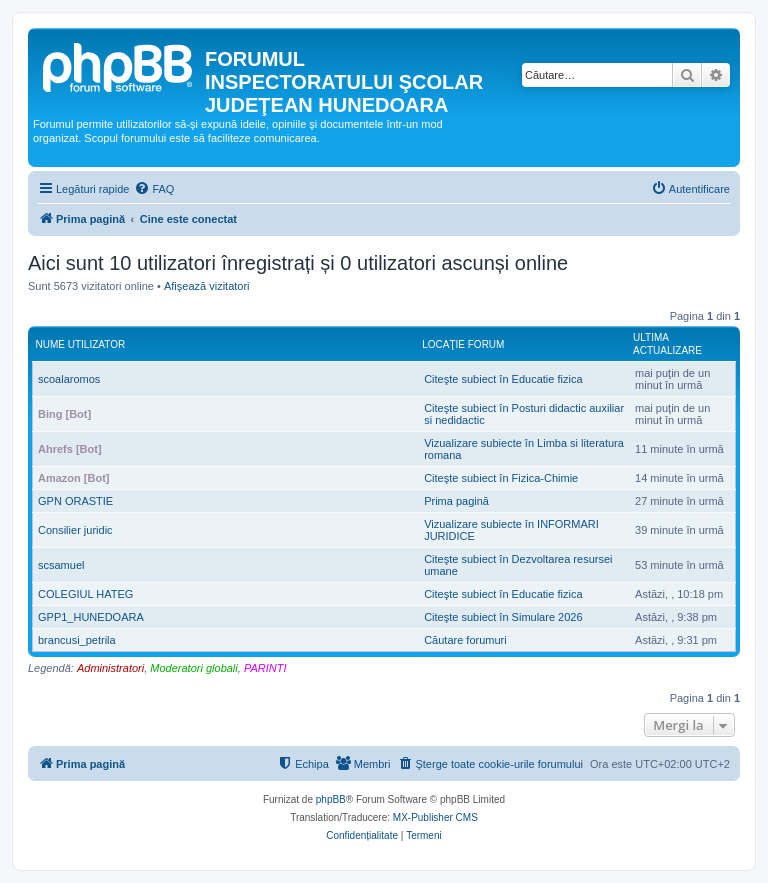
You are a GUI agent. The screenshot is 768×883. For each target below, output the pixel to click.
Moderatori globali (193, 668)
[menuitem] (154, 189)
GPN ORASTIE (75, 501)
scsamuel (61, 565)
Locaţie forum (463, 344)
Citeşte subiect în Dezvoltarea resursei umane (518, 565)
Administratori (110, 668)
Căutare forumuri (465, 640)
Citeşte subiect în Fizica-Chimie (501, 478)
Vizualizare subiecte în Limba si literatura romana (524, 449)
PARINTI (265, 668)
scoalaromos (69, 379)
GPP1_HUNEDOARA (91, 617)
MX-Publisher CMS (435, 817)
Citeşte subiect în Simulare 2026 (503, 617)
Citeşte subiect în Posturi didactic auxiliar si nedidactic (524, 414)
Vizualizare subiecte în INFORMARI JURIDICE (511, 530)
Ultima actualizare (667, 344)
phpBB (331, 799)
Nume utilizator (81, 344)
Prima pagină (456, 501)
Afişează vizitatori (207, 286)
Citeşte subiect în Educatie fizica (503, 379)
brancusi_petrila (77, 640)
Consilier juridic (75, 530)
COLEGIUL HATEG (85, 594)
